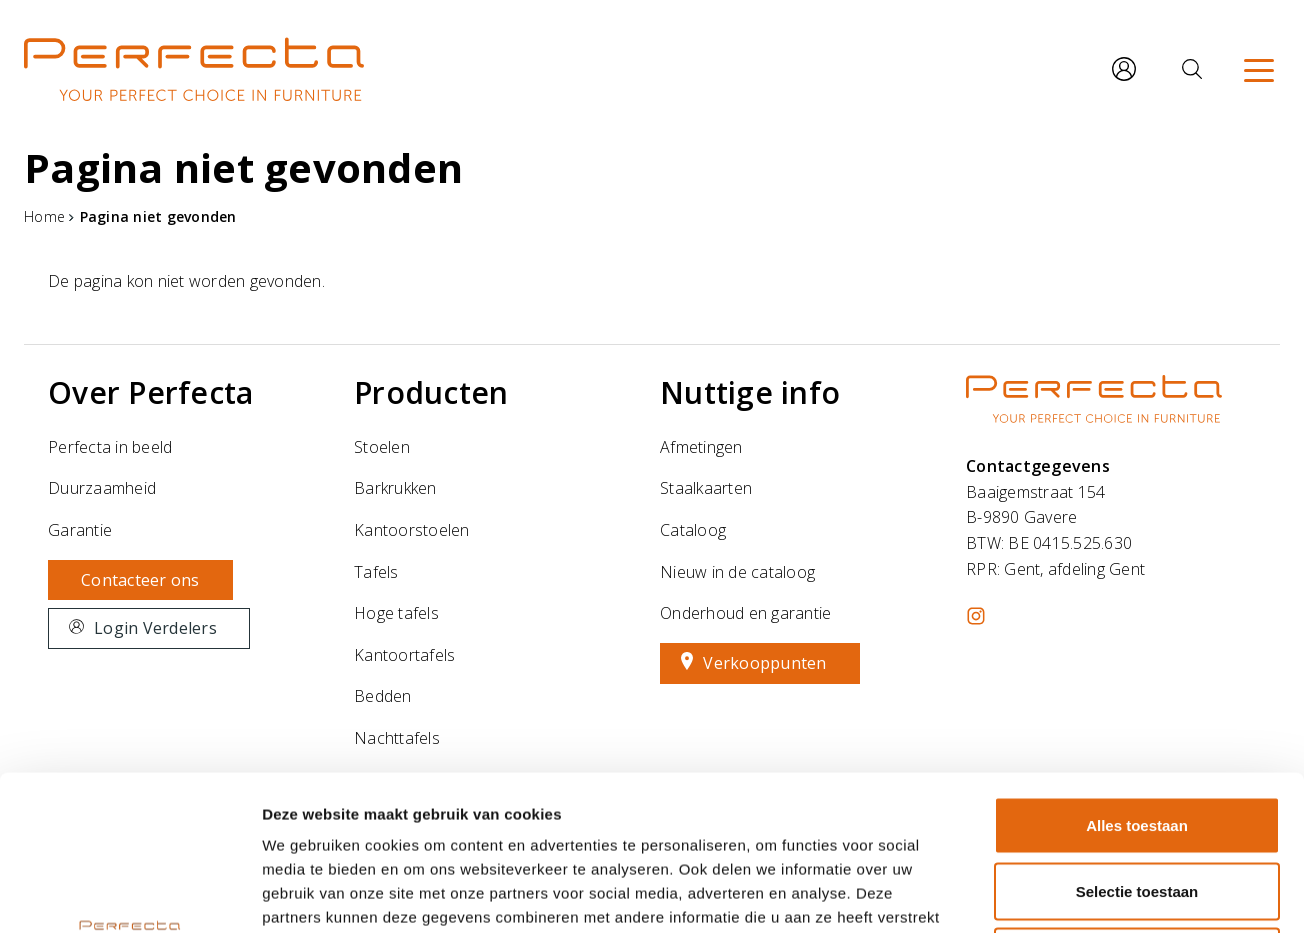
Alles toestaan (1137, 670)
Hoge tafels (396, 613)
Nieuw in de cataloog (737, 572)
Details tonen (1080, 893)
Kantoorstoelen (412, 530)
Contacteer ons (140, 580)
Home (44, 216)
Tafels (376, 572)
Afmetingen (701, 447)
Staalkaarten (706, 488)
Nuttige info (750, 392)
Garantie (80, 530)
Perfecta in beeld (110, 447)
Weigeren (1136, 801)
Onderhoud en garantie (745, 613)
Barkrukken (395, 488)
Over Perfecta (150, 392)
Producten (431, 392)
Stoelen (382, 447)
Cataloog (693, 530)
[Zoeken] (1192, 69)
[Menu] (1259, 69)
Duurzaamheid (102, 488)
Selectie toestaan (1137, 736)
